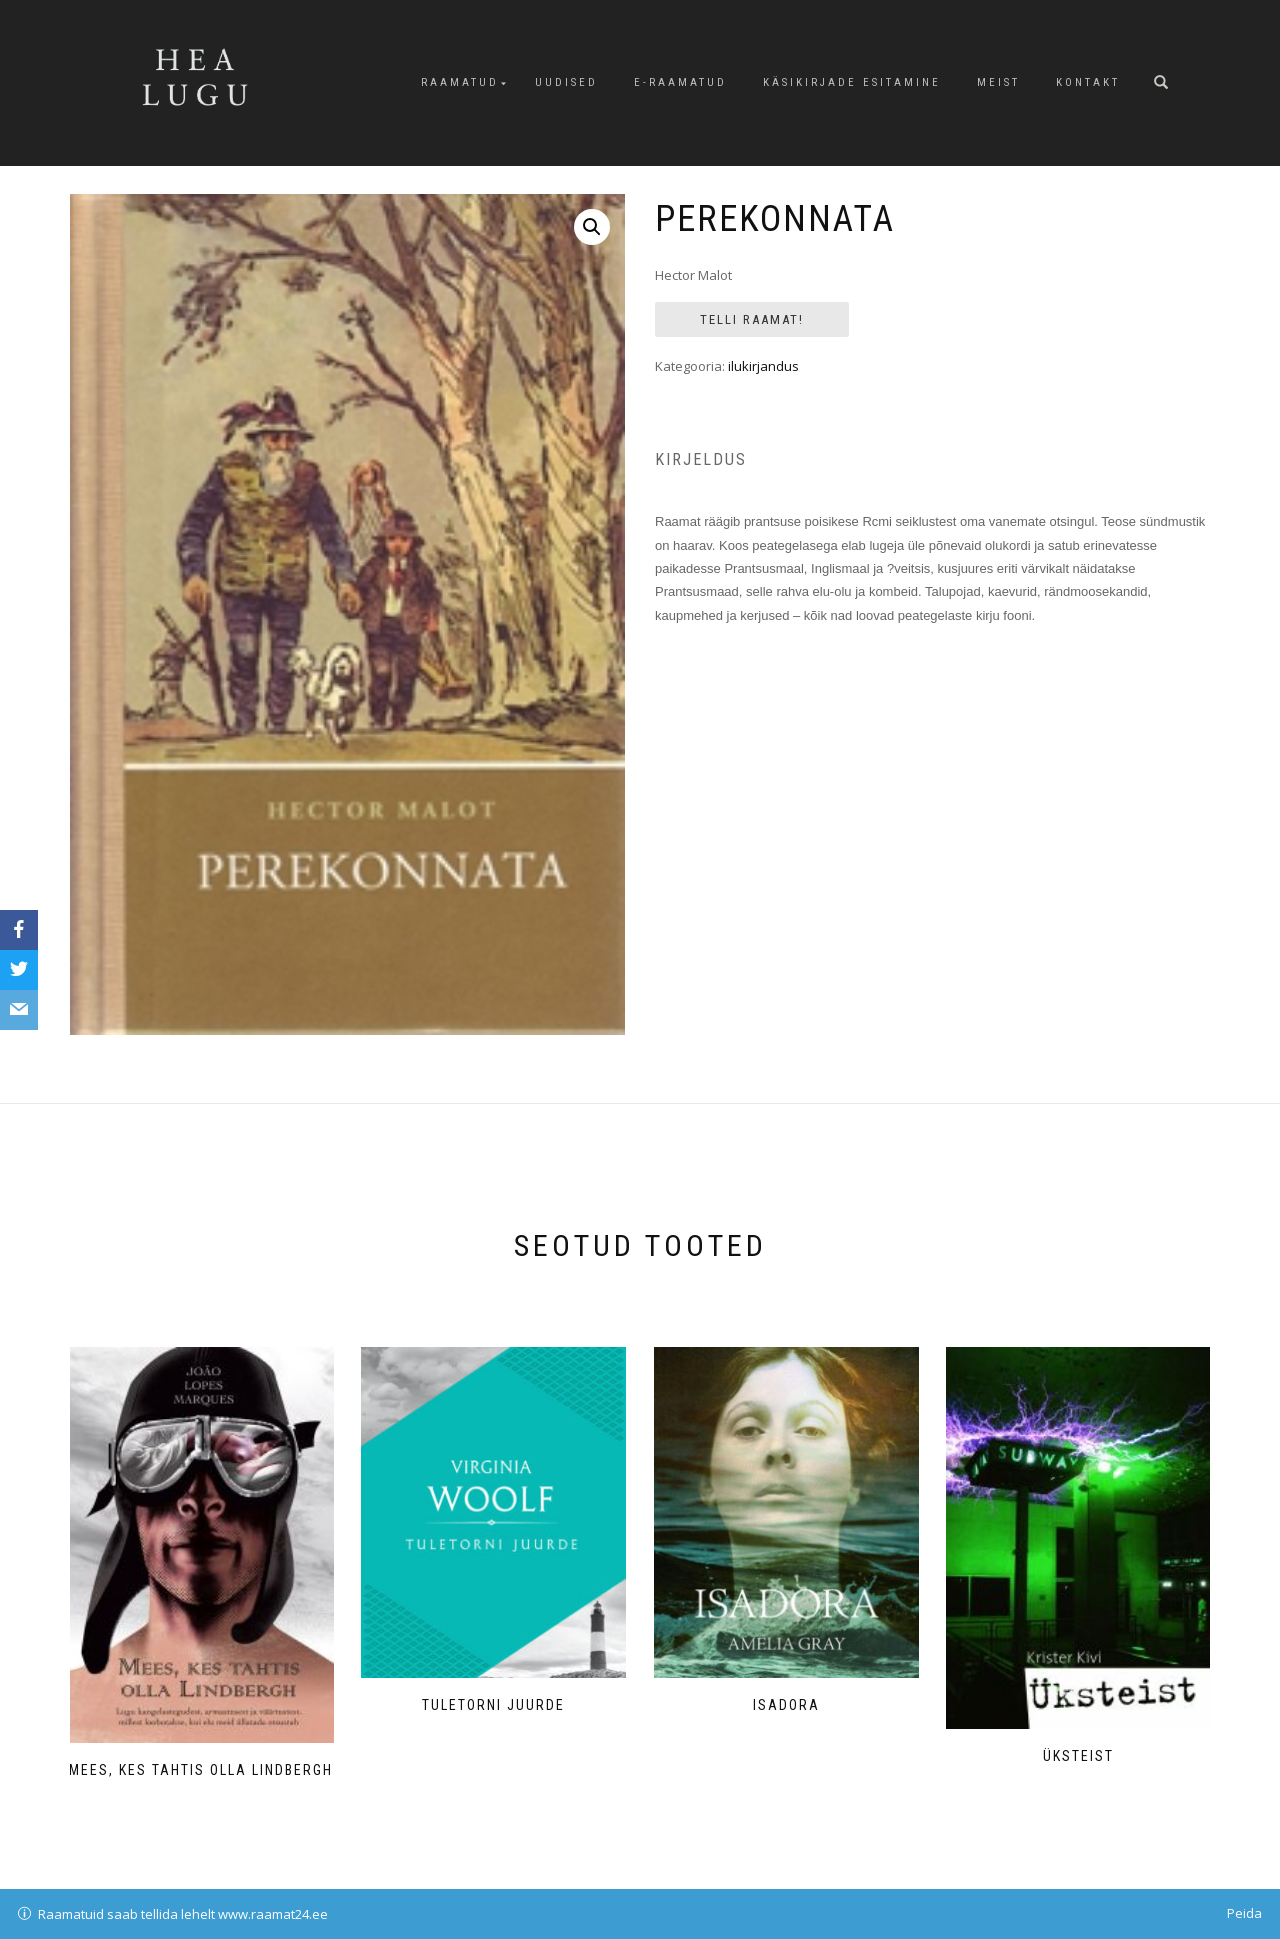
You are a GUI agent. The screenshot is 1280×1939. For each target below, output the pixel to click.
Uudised (566, 82)
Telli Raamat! (752, 319)
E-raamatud (680, 82)
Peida (1244, 1913)
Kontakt (1088, 82)
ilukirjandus (763, 366)
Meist (998, 82)
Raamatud (460, 82)
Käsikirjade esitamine (852, 82)
